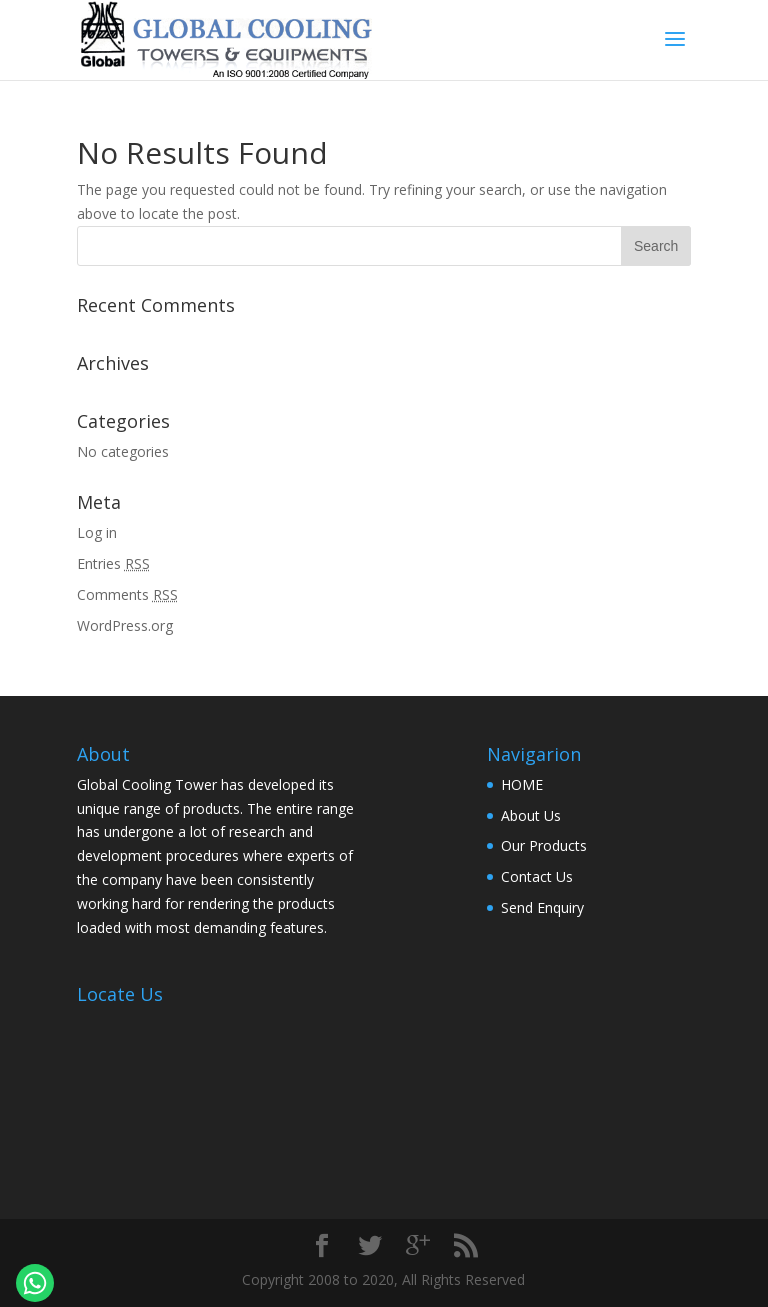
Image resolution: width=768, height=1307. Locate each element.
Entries (113, 563)
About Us (531, 815)
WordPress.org (125, 625)
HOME (522, 784)
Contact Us (537, 876)
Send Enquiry (542, 907)
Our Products (544, 845)
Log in (97, 532)
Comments (127, 594)
